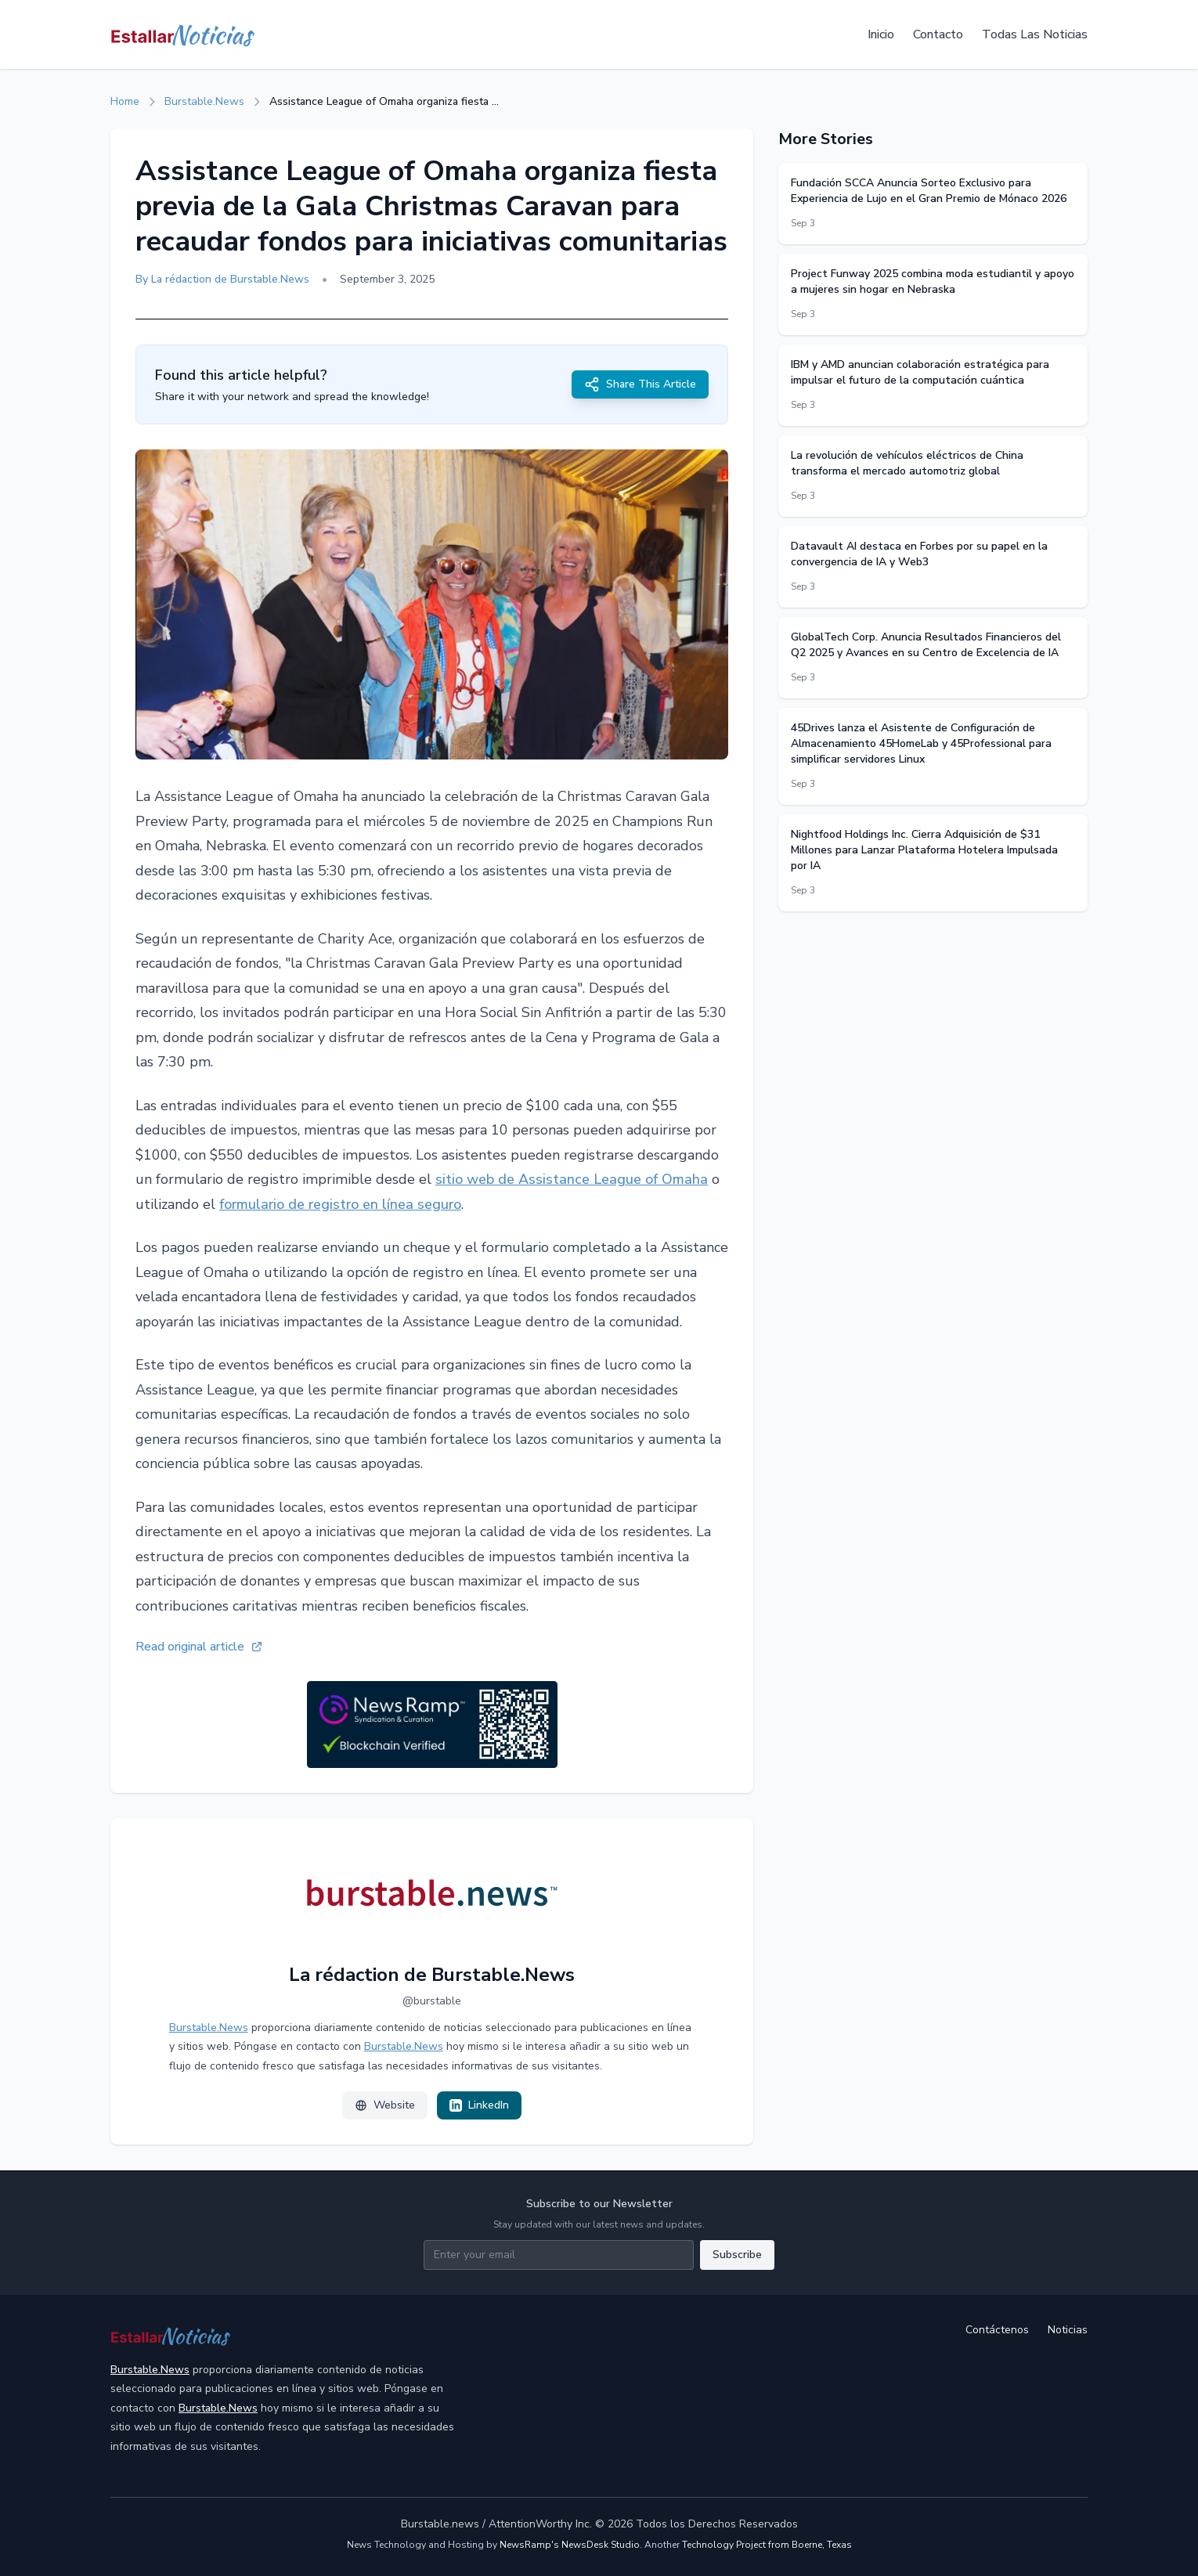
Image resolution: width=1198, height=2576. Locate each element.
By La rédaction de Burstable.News (222, 279)
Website (385, 2105)
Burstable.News (204, 101)
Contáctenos (997, 2329)
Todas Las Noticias (1035, 34)
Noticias (1068, 2329)
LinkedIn (479, 2105)
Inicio (881, 34)
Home (124, 101)
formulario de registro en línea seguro (340, 1204)
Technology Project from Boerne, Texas (767, 2544)
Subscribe (737, 2254)
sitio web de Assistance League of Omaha (571, 1179)
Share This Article (640, 384)
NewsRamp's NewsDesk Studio (570, 2544)
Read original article (199, 1646)
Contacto (938, 34)
